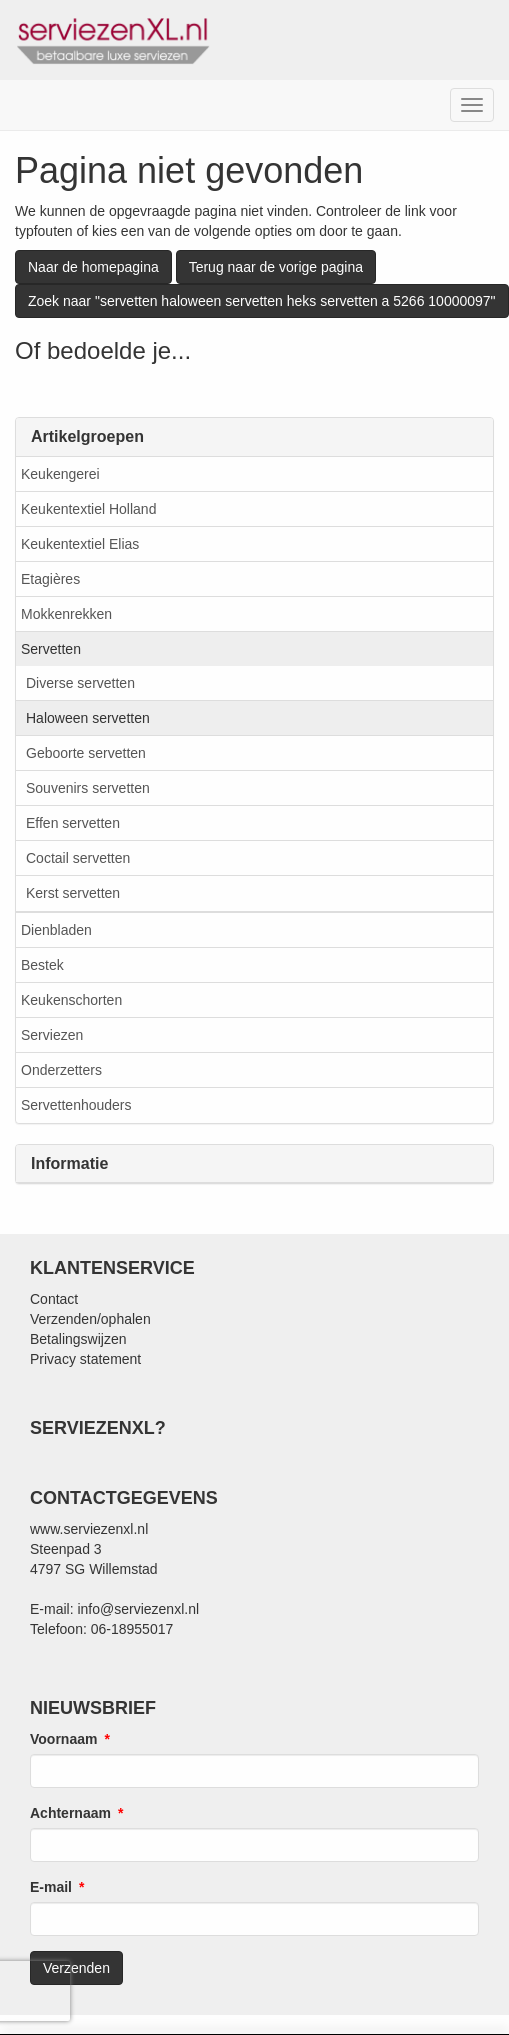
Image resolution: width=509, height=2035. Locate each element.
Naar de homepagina (93, 267)
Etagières (50, 579)
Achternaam (70, 1813)
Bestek (42, 965)
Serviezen (52, 1035)
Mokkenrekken (66, 614)
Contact (54, 1299)
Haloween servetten (88, 718)
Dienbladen (56, 930)
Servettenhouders (76, 1105)
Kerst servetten (73, 893)
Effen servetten (73, 823)
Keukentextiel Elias (80, 544)
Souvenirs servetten (88, 788)
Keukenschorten (71, 1000)
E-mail (51, 1887)
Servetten (51, 649)
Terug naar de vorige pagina (276, 267)
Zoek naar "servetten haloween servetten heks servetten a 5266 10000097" (262, 301)
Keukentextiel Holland (88, 509)
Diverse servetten (80, 683)
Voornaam (63, 1739)
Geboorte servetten (86, 753)
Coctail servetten (78, 858)
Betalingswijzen (78, 1339)
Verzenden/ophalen (90, 1319)
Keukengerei (60, 474)
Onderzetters (61, 1070)
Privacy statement (85, 1359)
